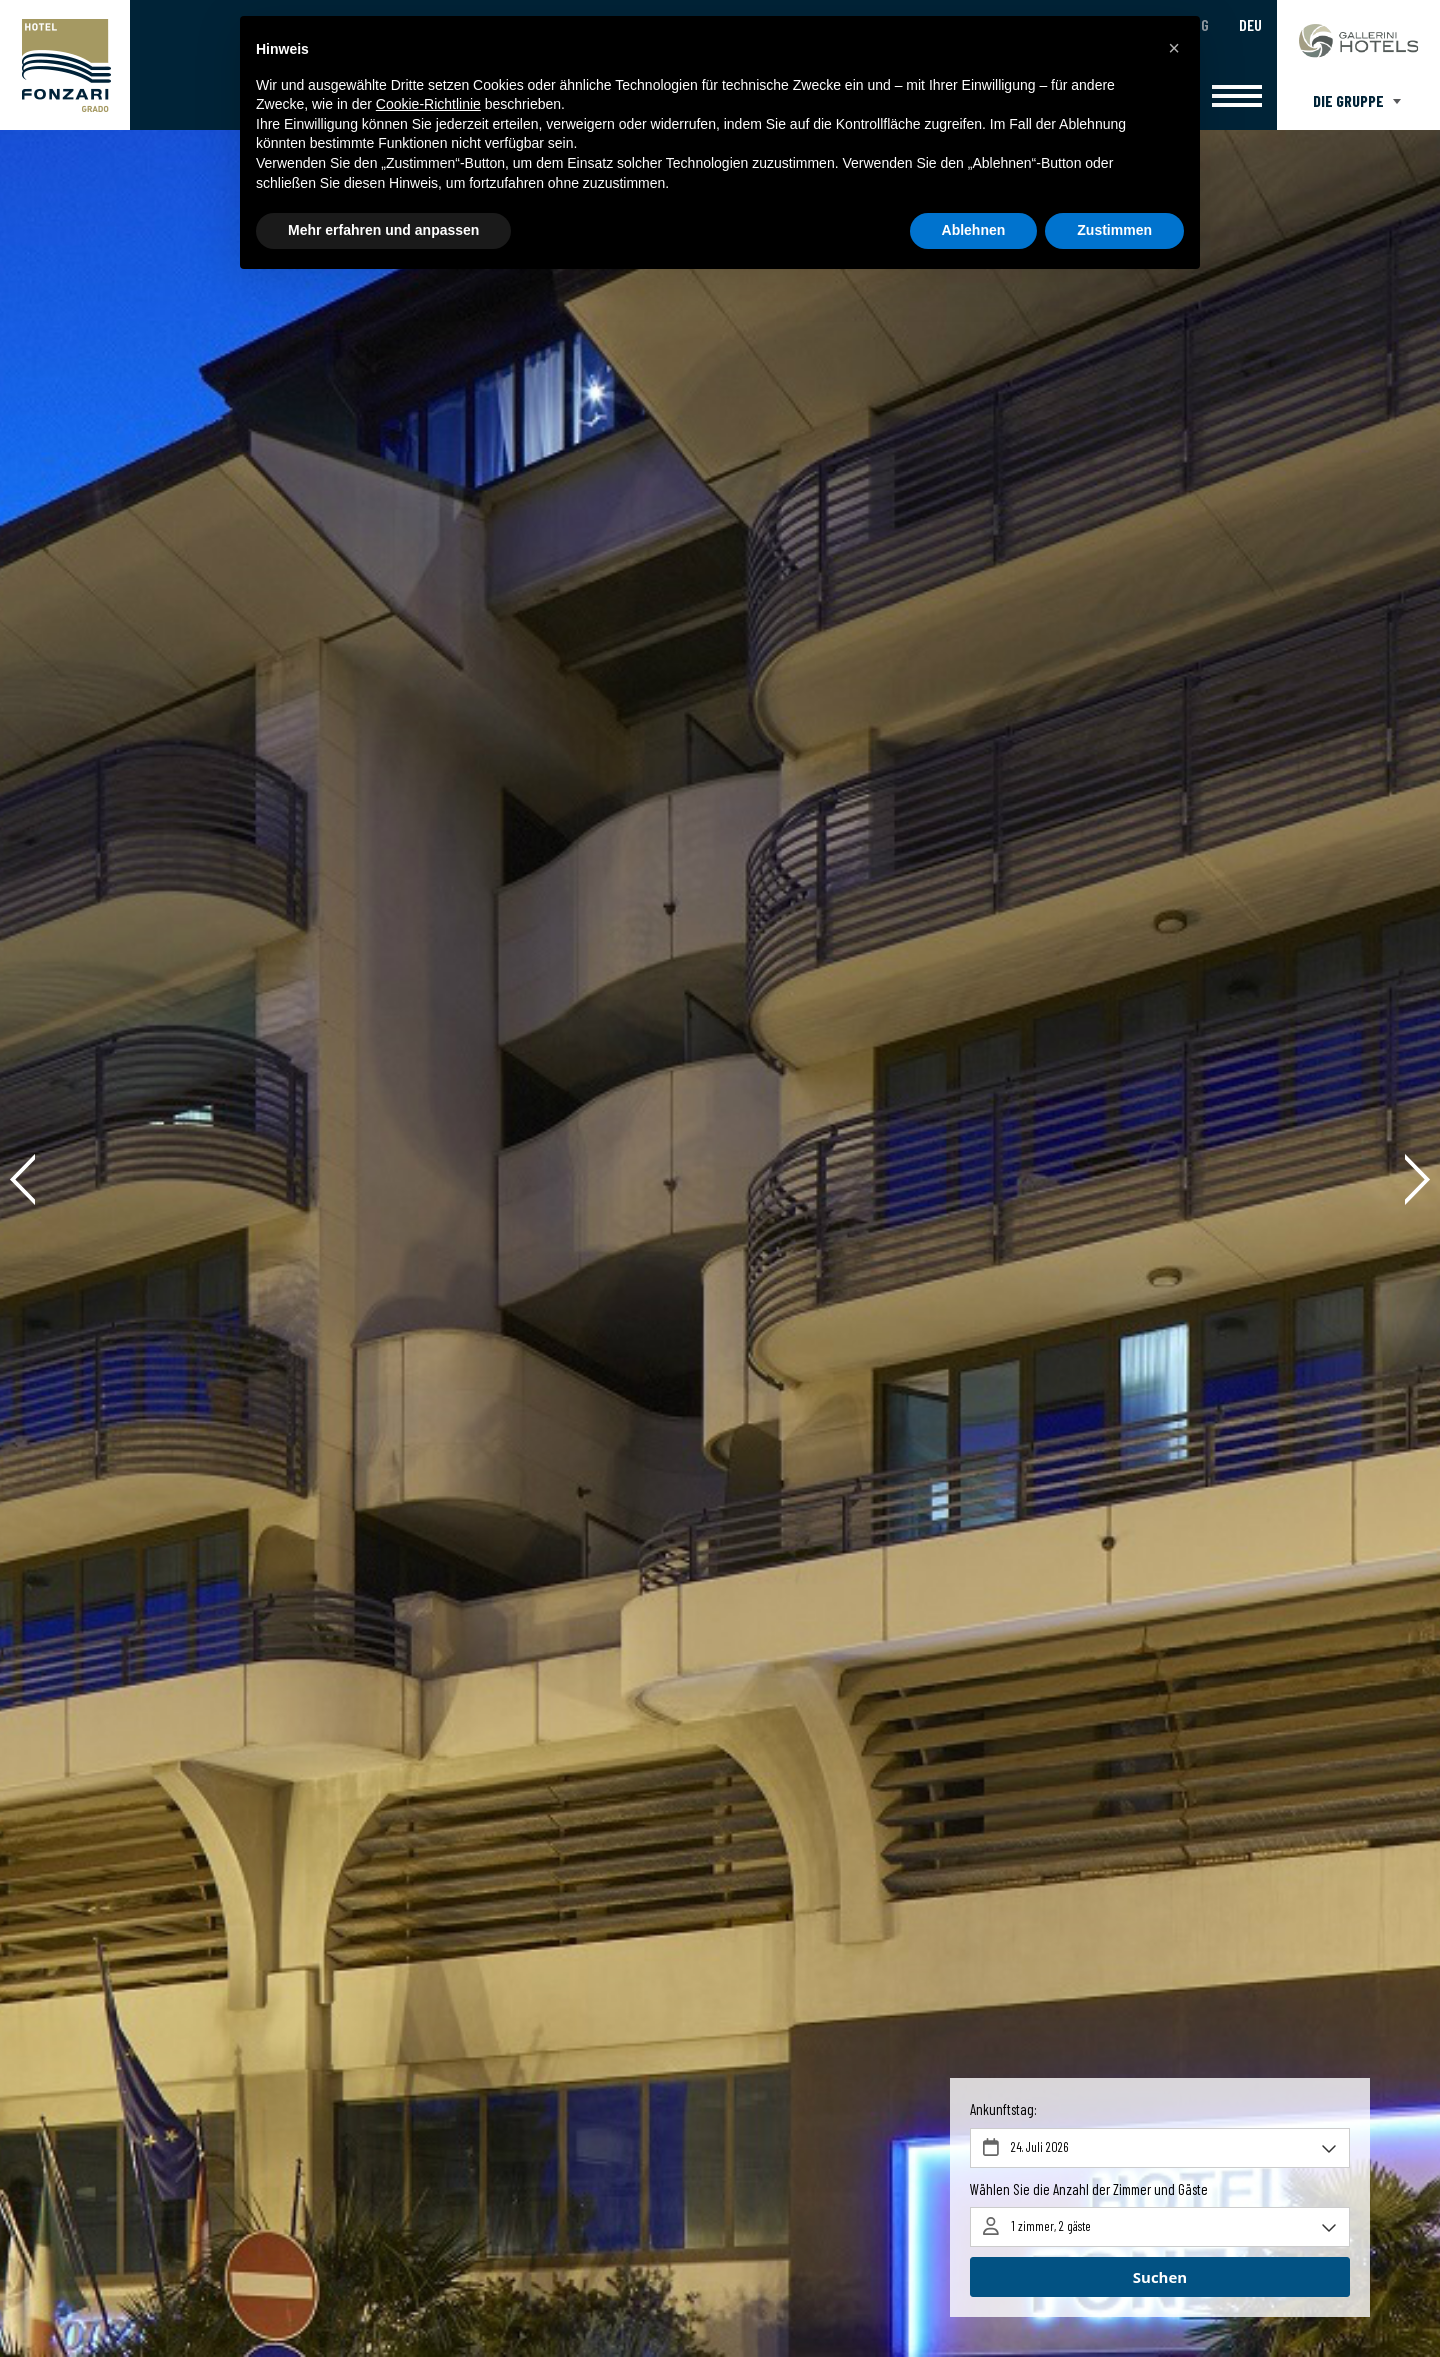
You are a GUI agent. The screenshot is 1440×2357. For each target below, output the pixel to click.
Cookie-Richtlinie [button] (428, 104)
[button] (1174, 48)
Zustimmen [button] (1114, 230)
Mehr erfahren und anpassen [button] (383, 230)
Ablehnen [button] (974, 230)
